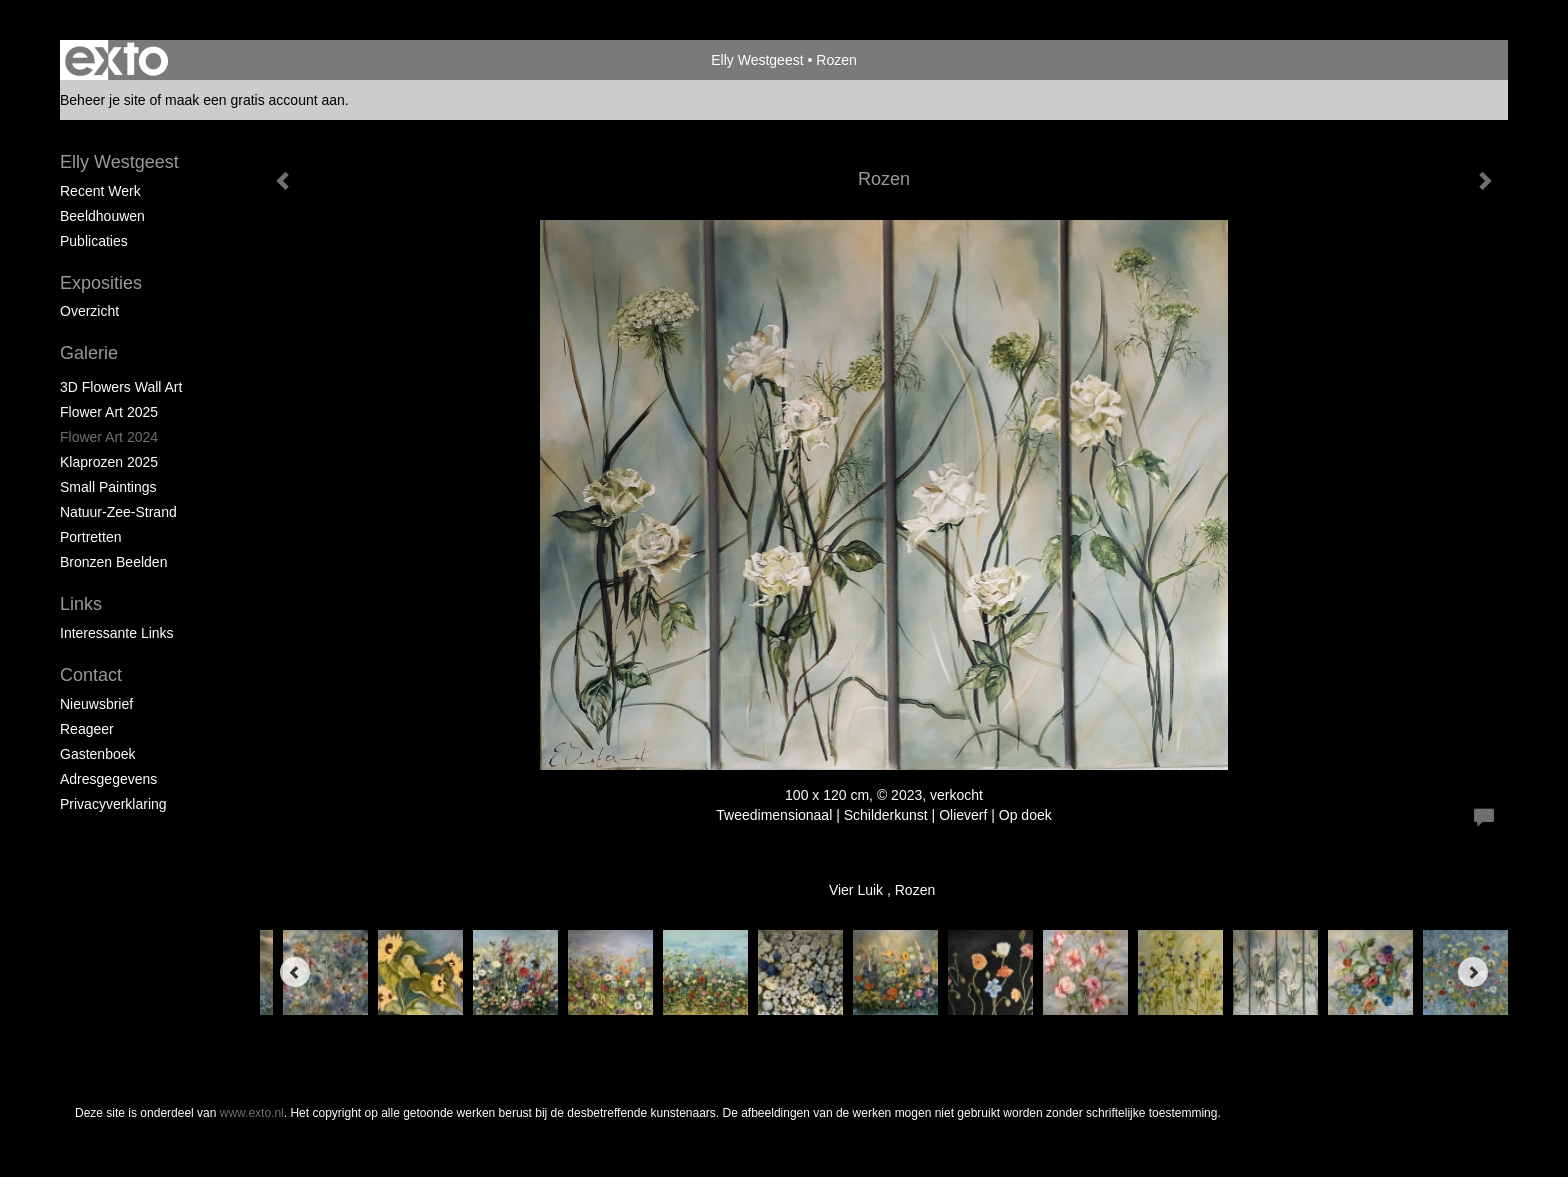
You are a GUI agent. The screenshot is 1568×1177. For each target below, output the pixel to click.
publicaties (94, 241)
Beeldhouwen (102, 216)
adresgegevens (108, 779)
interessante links (117, 633)
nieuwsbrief (96, 704)
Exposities (101, 283)
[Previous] (295, 972)
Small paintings (108, 487)
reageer (87, 729)
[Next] (1473, 972)
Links (81, 604)
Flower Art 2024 (109, 437)
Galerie (89, 353)
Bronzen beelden (113, 562)
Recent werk (100, 191)
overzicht (89, 311)
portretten (90, 537)
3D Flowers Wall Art (121, 387)
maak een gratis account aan (255, 100)
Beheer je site (103, 100)
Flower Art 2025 (109, 412)
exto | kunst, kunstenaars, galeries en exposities (116, 60)
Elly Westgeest (757, 60)
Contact (91, 675)
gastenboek (98, 754)
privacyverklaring (113, 804)
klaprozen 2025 (109, 462)
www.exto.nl (252, 1113)
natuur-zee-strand (118, 512)
